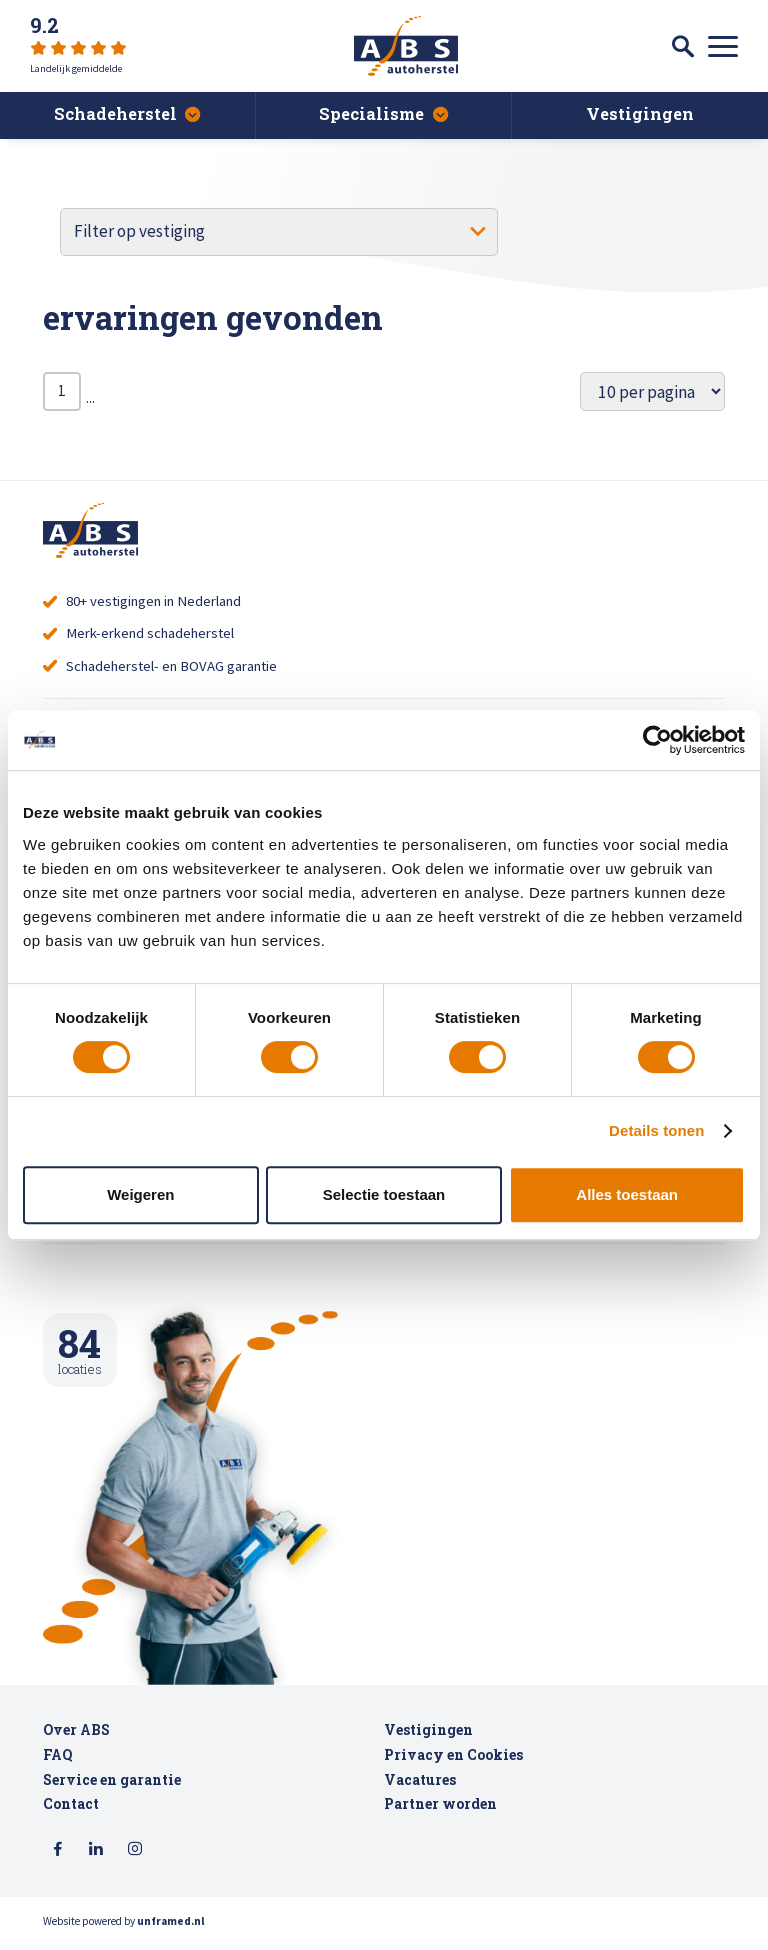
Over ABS (76, 1739)
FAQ (57, 1763)
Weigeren (140, 1194)
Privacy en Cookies (453, 1763)
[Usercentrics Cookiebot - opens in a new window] (657, 740)
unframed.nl (171, 1930)
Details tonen (656, 1130)
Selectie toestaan (384, 1194)
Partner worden (440, 1813)
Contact (71, 1813)
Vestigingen (428, 1739)
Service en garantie (112, 1788)
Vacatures (420, 1788)
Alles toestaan (627, 1194)
